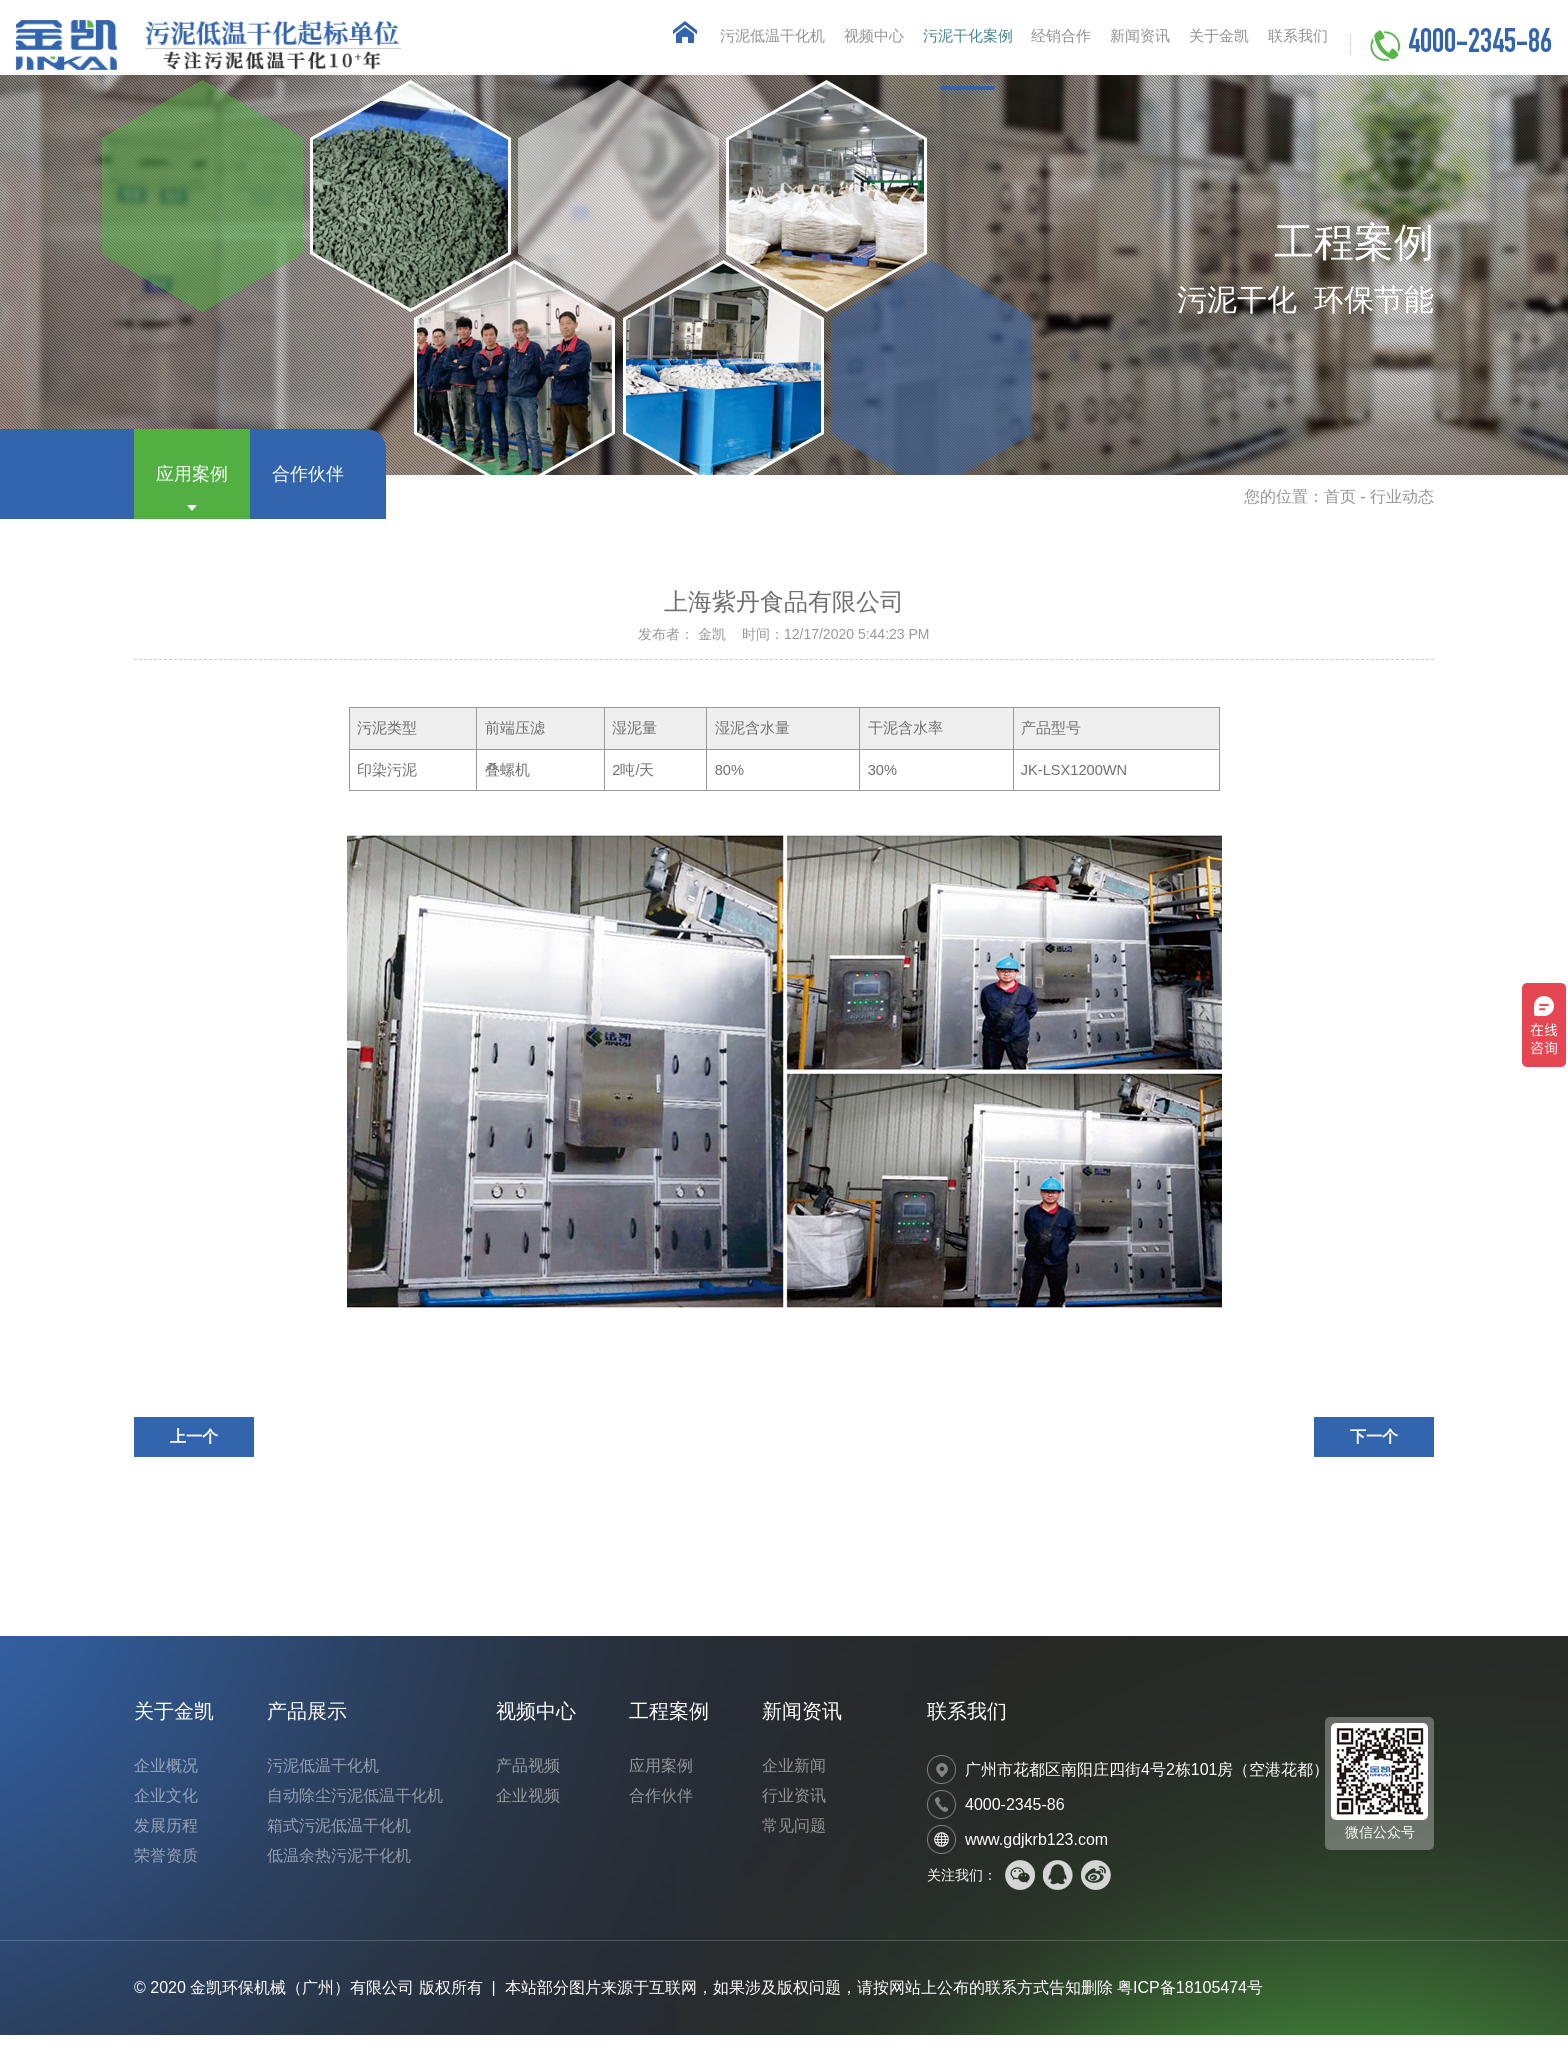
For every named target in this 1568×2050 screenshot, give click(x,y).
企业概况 (166, 1780)
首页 (1340, 511)
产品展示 (307, 1726)
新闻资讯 (1112, 44)
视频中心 (812, 44)
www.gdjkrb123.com (1036, 1854)
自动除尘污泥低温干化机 (355, 1810)
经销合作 (1022, 44)
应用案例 (192, 489)
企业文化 (166, 1810)
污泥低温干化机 (699, 44)
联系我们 (1292, 44)
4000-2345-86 (1480, 45)
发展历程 (166, 1840)
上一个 (194, 1451)
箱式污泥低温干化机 (339, 1840)
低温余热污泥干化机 (339, 1870)
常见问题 (794, 1840)
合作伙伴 (308, 489)
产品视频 (528, 1780)
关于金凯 (1202, 44)
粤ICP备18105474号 (1190, 2002)
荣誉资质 (166, 1870)
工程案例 (669, 1726)
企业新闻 (794, 1780)
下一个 (1374, 1451)
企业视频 (528, 1810)
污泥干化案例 (917, 44)
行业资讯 (794, 1810)
